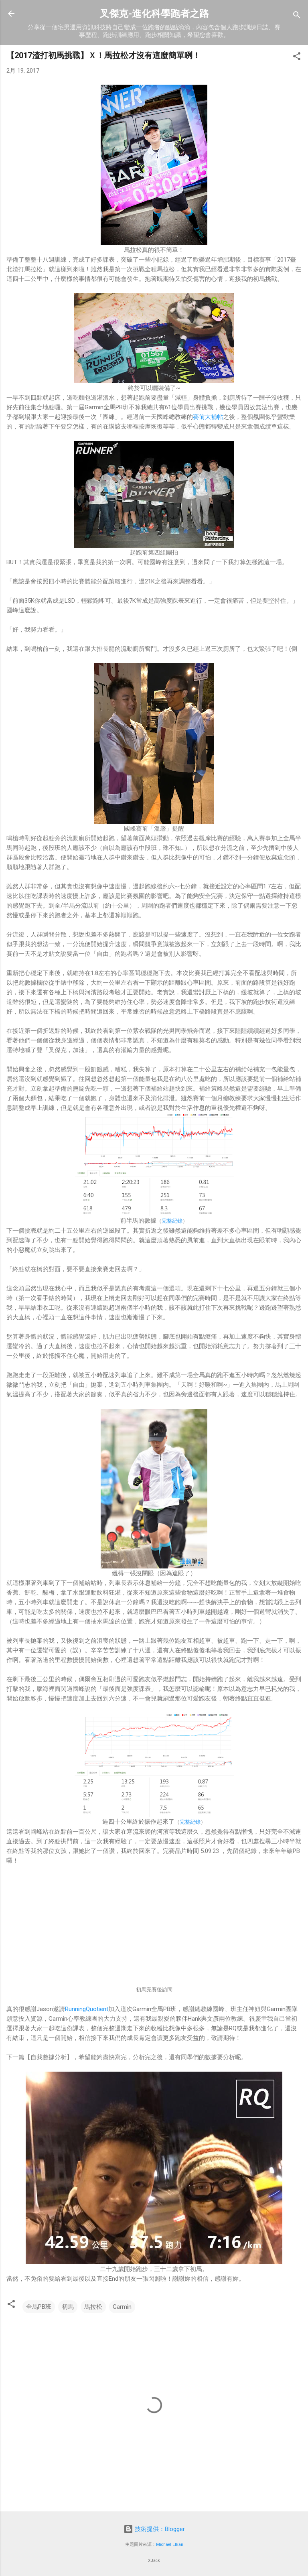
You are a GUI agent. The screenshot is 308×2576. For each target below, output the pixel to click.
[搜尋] (297, 16)
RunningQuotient (86, 2009)
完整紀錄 (172, 1221)
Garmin (122, 2306)
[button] (297, 57)
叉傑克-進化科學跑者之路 (154, 13)
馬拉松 (93, 2306)
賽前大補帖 (208, 417)
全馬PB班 (38, 2306)
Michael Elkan (169, 2544)
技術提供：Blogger (154, 2529)
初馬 (68, 2306)
